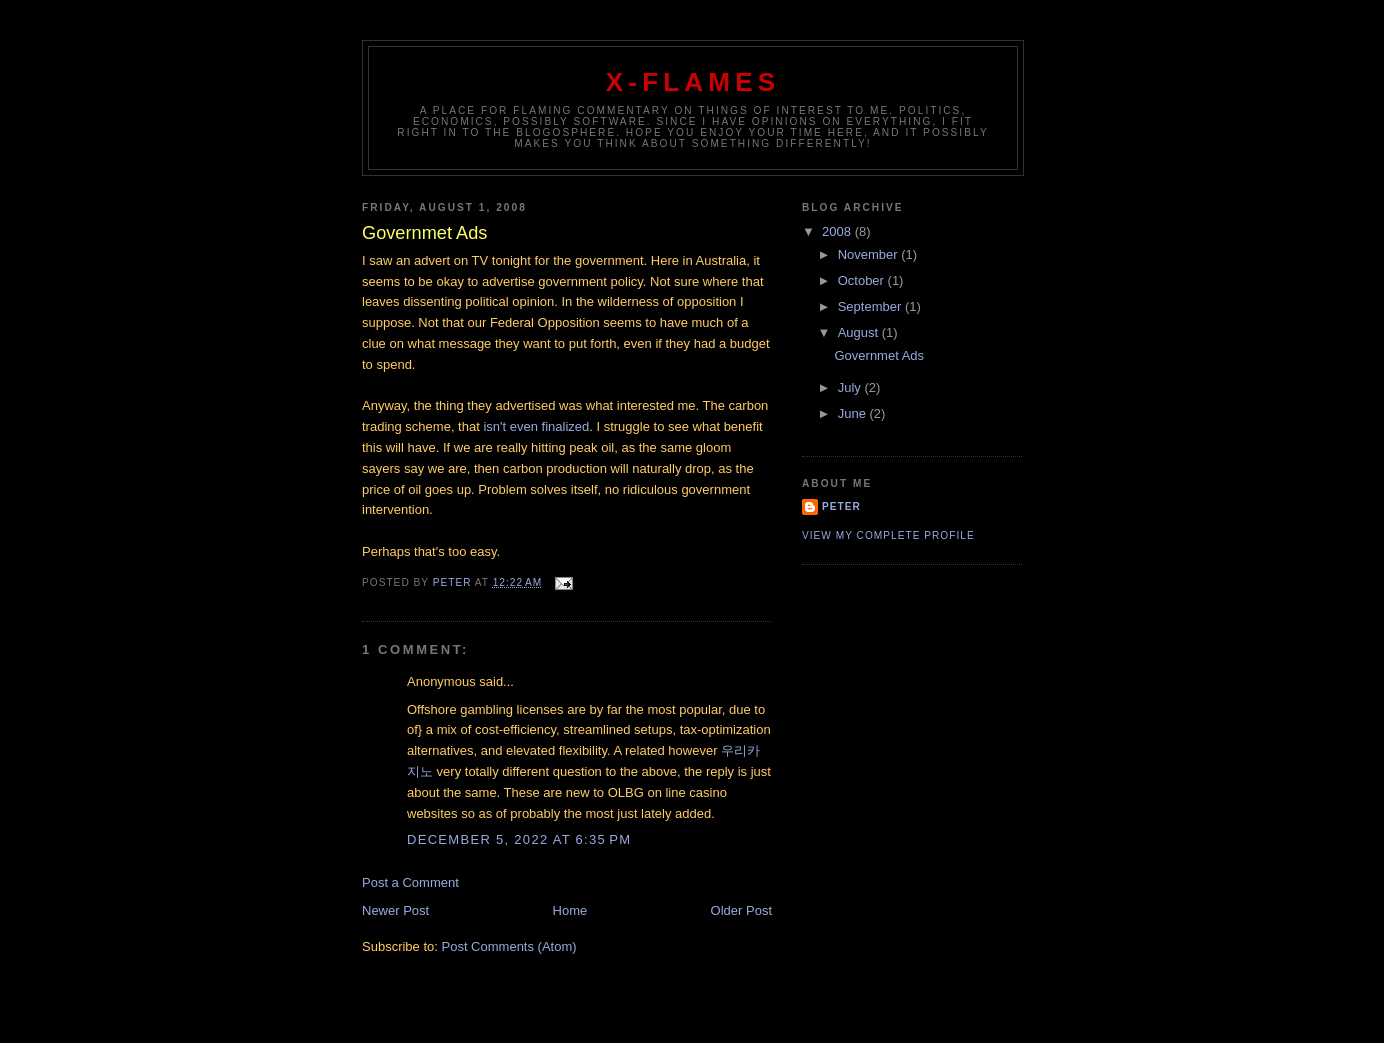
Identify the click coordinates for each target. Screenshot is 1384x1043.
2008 (838, 231)
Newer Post (395, 910)
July (851, 387)
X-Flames (693, 82)
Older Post (741, 910)
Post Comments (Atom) (509, 946)
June (854, 413)
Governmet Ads (879, 355)
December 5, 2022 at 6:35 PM (519, 839)
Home (570, 910)
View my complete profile (888, 535)
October (863, 280)
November (870, 254)
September (871, 306)
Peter (841, 506)
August (860, 332)
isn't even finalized (536, 426)
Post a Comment (410, 882)
